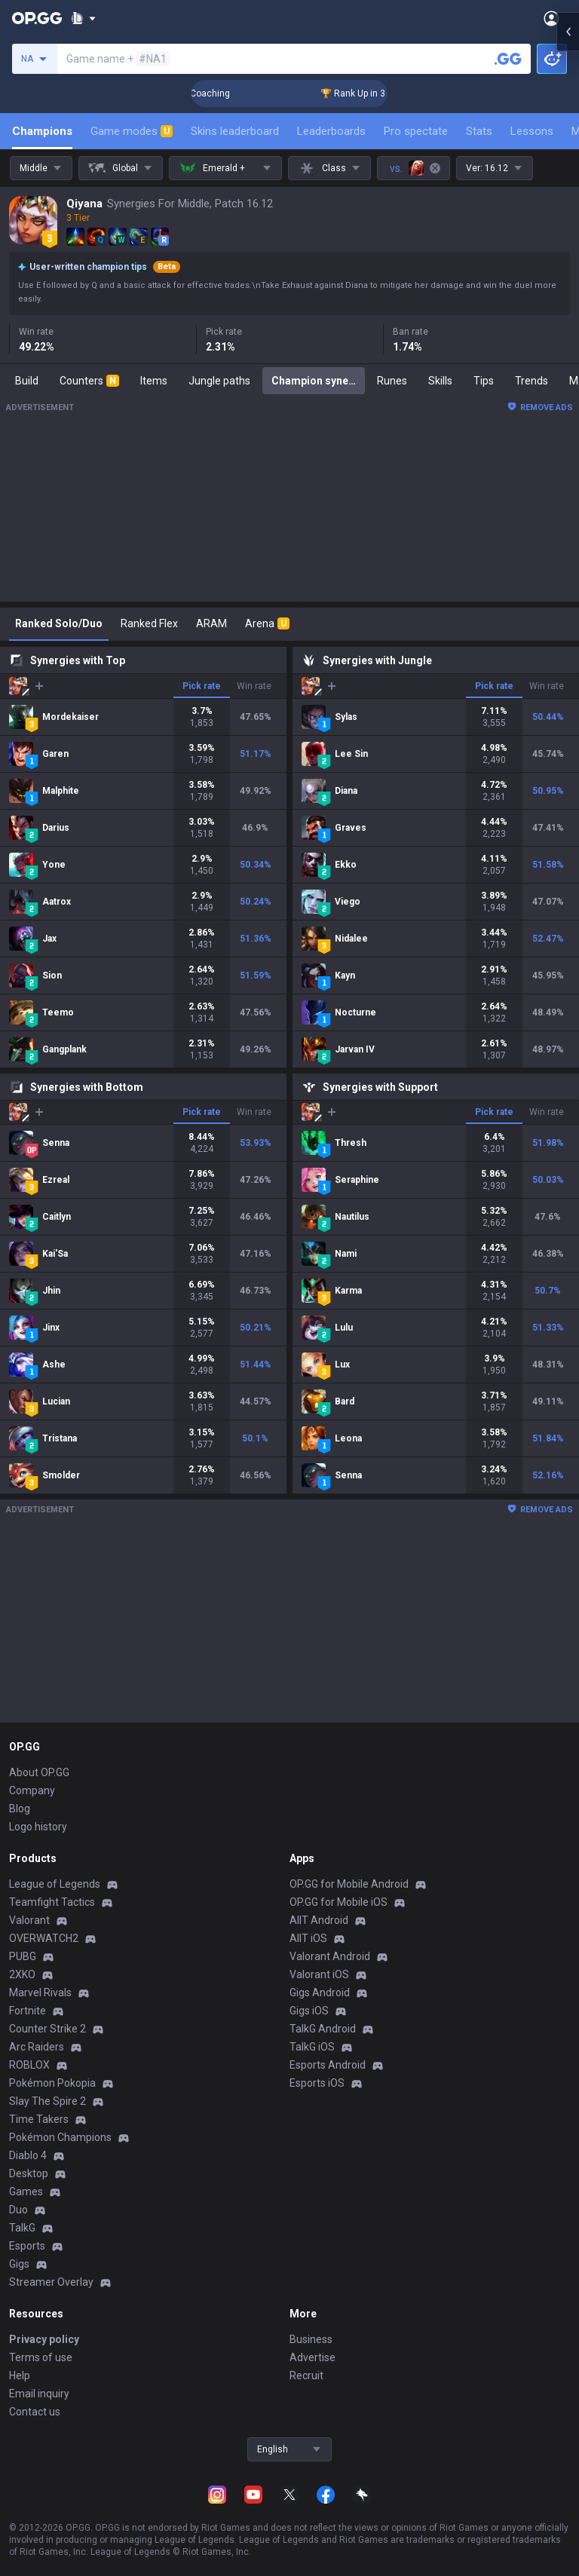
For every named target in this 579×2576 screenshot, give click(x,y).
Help (19, 2375)
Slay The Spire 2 (47, 2101)
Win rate (254, 686)
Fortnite (27, 2011)
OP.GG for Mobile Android (349, 1884)
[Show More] (83, 18)
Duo (18, 2210)
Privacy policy (44, 2339)
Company (32, 1790)
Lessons (531, 131)
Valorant (29, 1920)
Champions (42, 131)
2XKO (22, 1974)
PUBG (22, 1956)
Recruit (306, 2375)
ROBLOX (29, 2065)
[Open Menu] (551, 18)
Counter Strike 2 (47, 2029)
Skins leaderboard (235, 131)
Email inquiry (39, 2394)
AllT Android (319, 1920)
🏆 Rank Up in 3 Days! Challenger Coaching (202, 93)
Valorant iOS (319, 1974)
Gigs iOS (309, 2011)
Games (26, 2191)
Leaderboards (331, 131)
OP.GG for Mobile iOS (339, 1902)
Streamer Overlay (51, 2282)
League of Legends (54, 1884)
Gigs (19, 2264)
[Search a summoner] (508, 59)
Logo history (38, 1827)
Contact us (34, 2412)
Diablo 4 (28, 2155)
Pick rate (201, 686)
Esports (27, 2246)
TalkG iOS (312, 2047)
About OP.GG (39, 1772)
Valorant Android (330, 1956)
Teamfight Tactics (52, 1902)
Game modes (131, 131)
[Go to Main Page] (37, 18)
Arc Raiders (36, 2047)
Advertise (312, 2357)
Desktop (28, 2173)
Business (311, 2339)
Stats (479, 131)
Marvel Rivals (40, 1992)
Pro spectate (416, 131)
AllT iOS (308, 1938)
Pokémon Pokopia (52, 2083)
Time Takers (39, 2119)
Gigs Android (320, 1992)
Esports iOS (317, 2083)
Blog (19, 1809)
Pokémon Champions (60, 2137)
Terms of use (40, 2357)
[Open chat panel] (567, 271)
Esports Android (328, 2065)
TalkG (22, 2228)
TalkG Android (323, 2029)
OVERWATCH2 (43, 1938)
